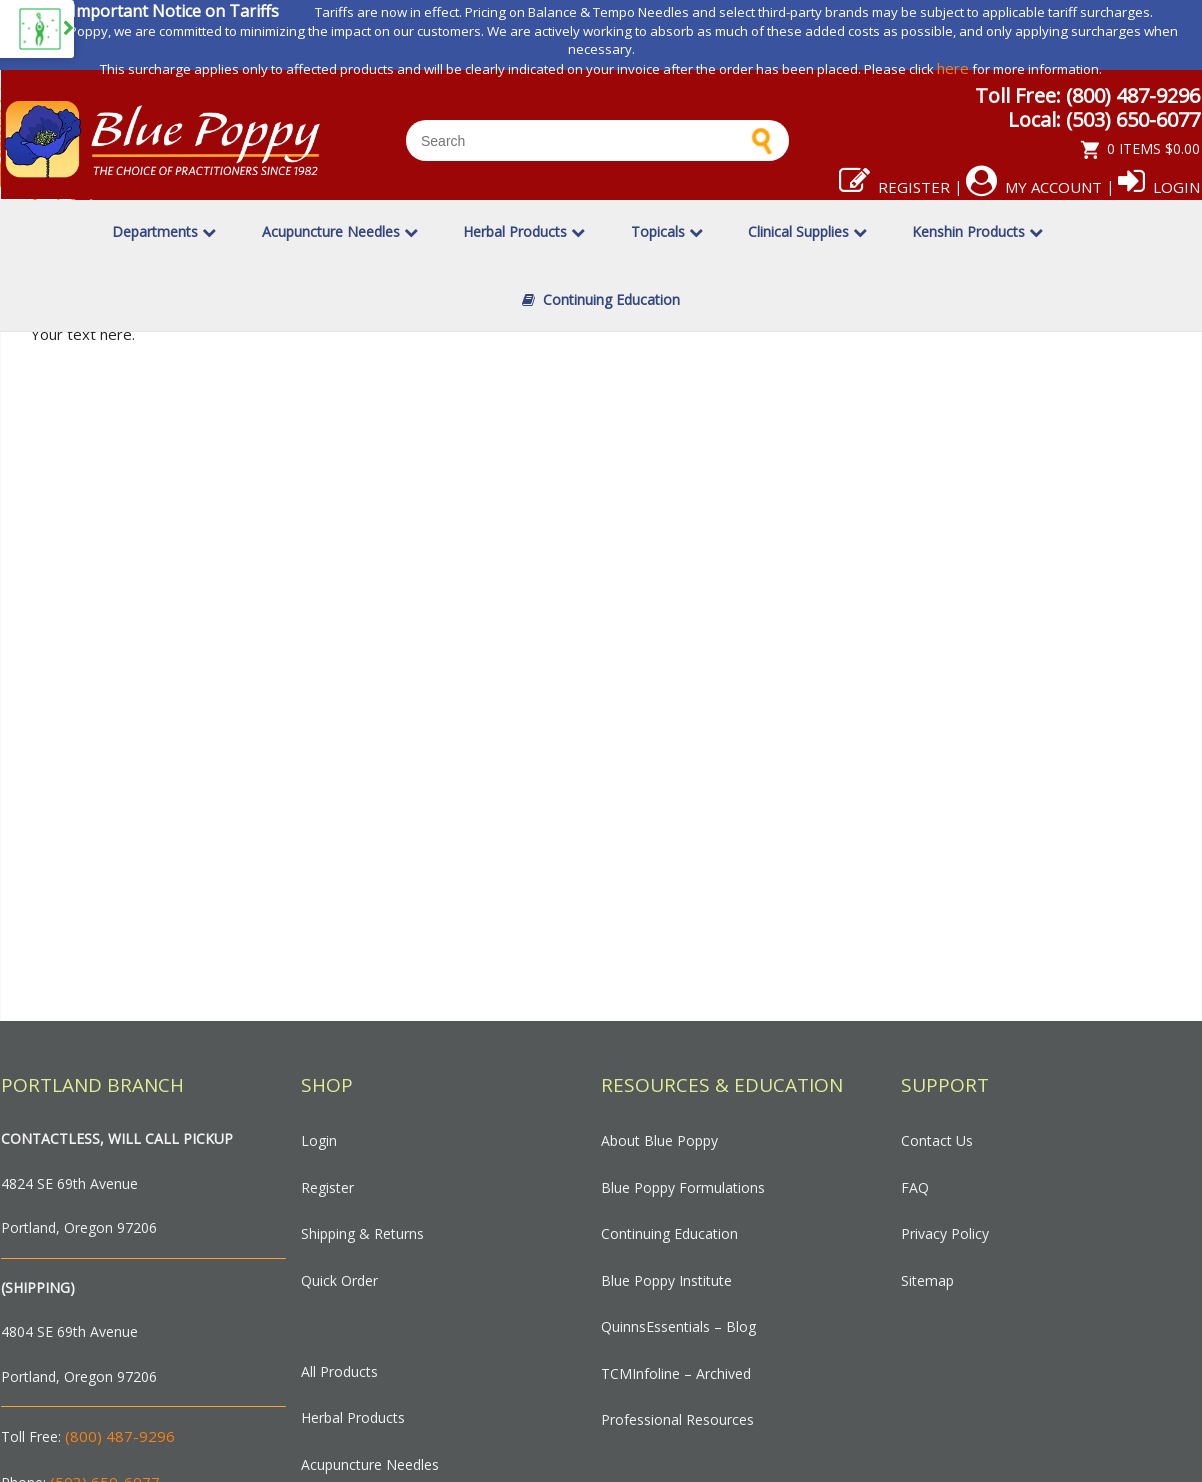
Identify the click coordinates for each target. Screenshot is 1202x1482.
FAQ (915, 1187)
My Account (1034, 187)
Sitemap (927, 1280)
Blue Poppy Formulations (683, 1187)
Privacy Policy (945, 1233)
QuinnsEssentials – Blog (678, 1326)
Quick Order (339, 1280)
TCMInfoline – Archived (676, 1373)
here (953, 68)
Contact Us (937, 1140)
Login (1159, 187)
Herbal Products (524, 231)
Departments (164, 231)
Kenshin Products (977, 231)
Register (894, 187)
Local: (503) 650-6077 (1104, 119)
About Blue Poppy (659, 1140)
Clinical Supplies (807, 231)
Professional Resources (677, 1419)
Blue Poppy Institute (666, 1280)
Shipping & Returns (362, 1233)
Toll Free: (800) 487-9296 (1087, 95)
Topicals (667, 231)
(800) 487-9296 (120, 1436)
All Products (339, 1371)
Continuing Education (601, 299)
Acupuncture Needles (340, 231)
